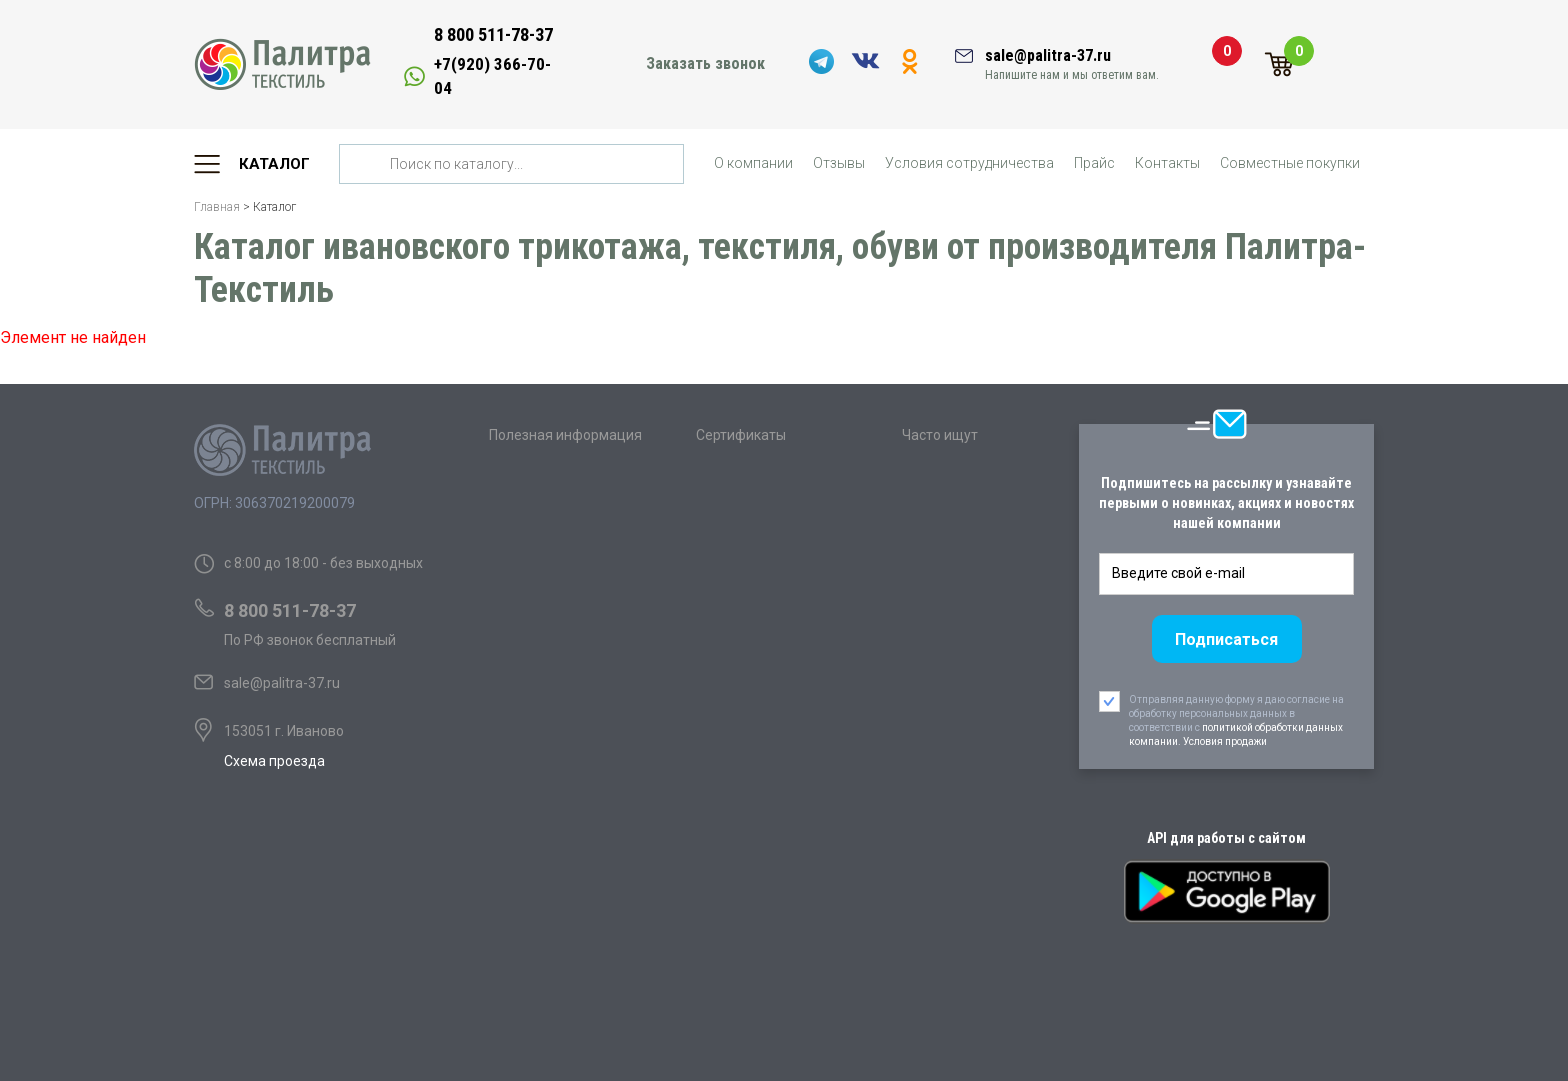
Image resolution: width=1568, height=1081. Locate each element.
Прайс (1094, 163)
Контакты (1167, 163)
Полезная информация (565, 435)
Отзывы (839, 163)
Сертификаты (741, 435)
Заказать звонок (705, 63)
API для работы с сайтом (1226, 838)
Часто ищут (940, 435)
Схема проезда (274, 761)
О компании (753, 163)
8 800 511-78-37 (493, 34)
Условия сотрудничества (969, 163)
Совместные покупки (1290, 163)
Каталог (274, 164)
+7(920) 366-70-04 (492, 76)
